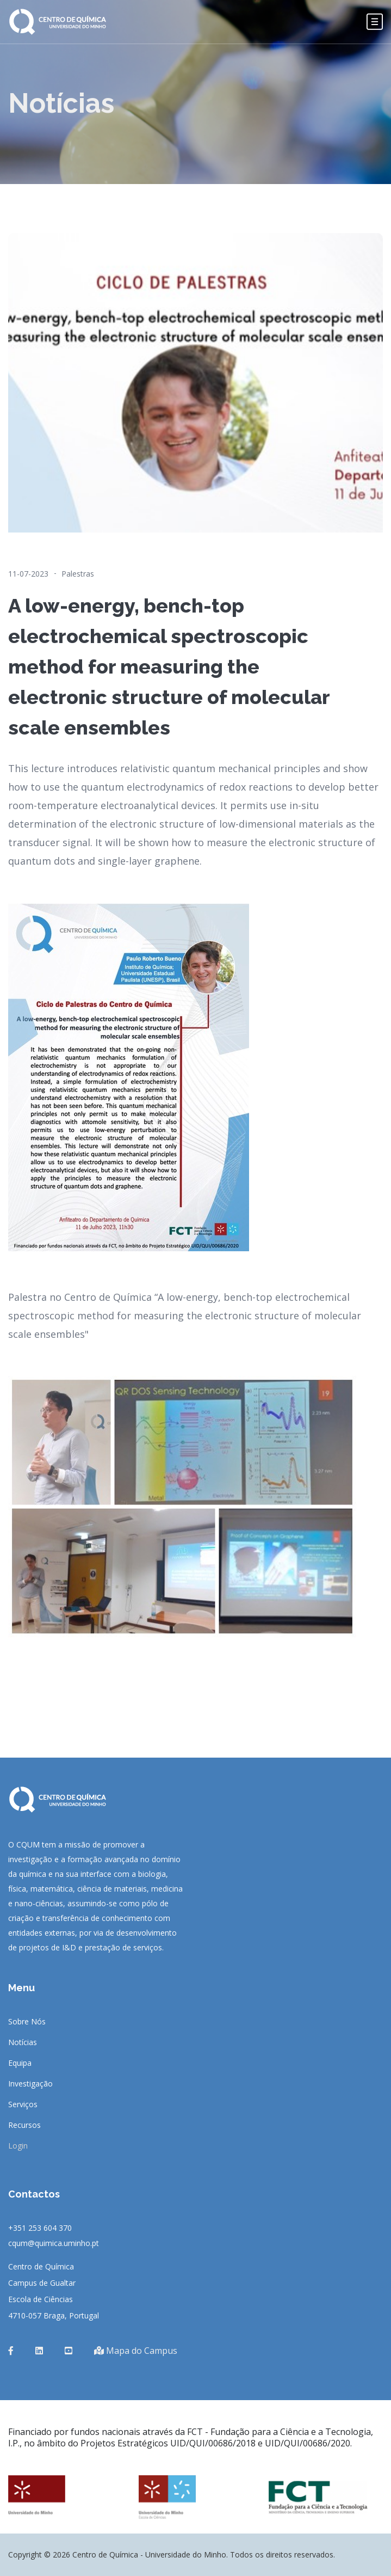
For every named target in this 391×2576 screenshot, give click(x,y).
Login (18, 2146)
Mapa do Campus (135, 2350)
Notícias (22, 2042)
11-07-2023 (28, 574)
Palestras (77, 574)
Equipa (20, 2063)
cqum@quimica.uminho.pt (53, 2243)
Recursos (24, 2125)
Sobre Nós (27, 2022)
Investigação (30, 2084)
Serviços (23, 2104)
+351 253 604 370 (40, 2228)
